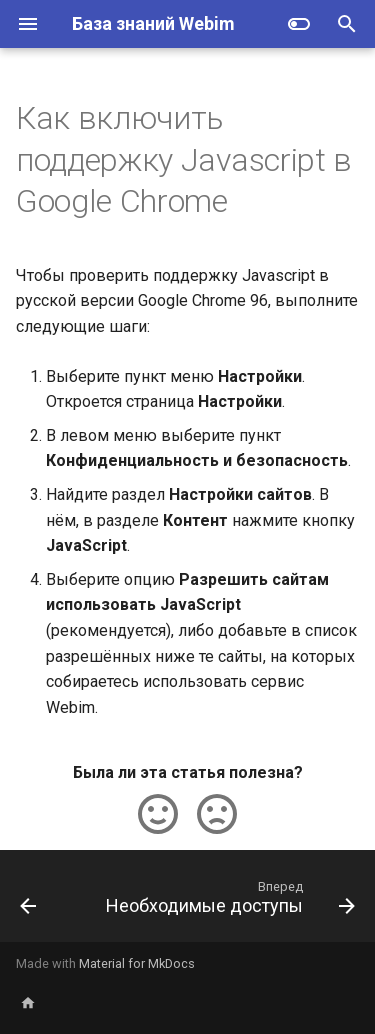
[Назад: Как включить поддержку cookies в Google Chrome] (28, 902)
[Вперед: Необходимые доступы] (228, 902)
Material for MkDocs (137, 963)
